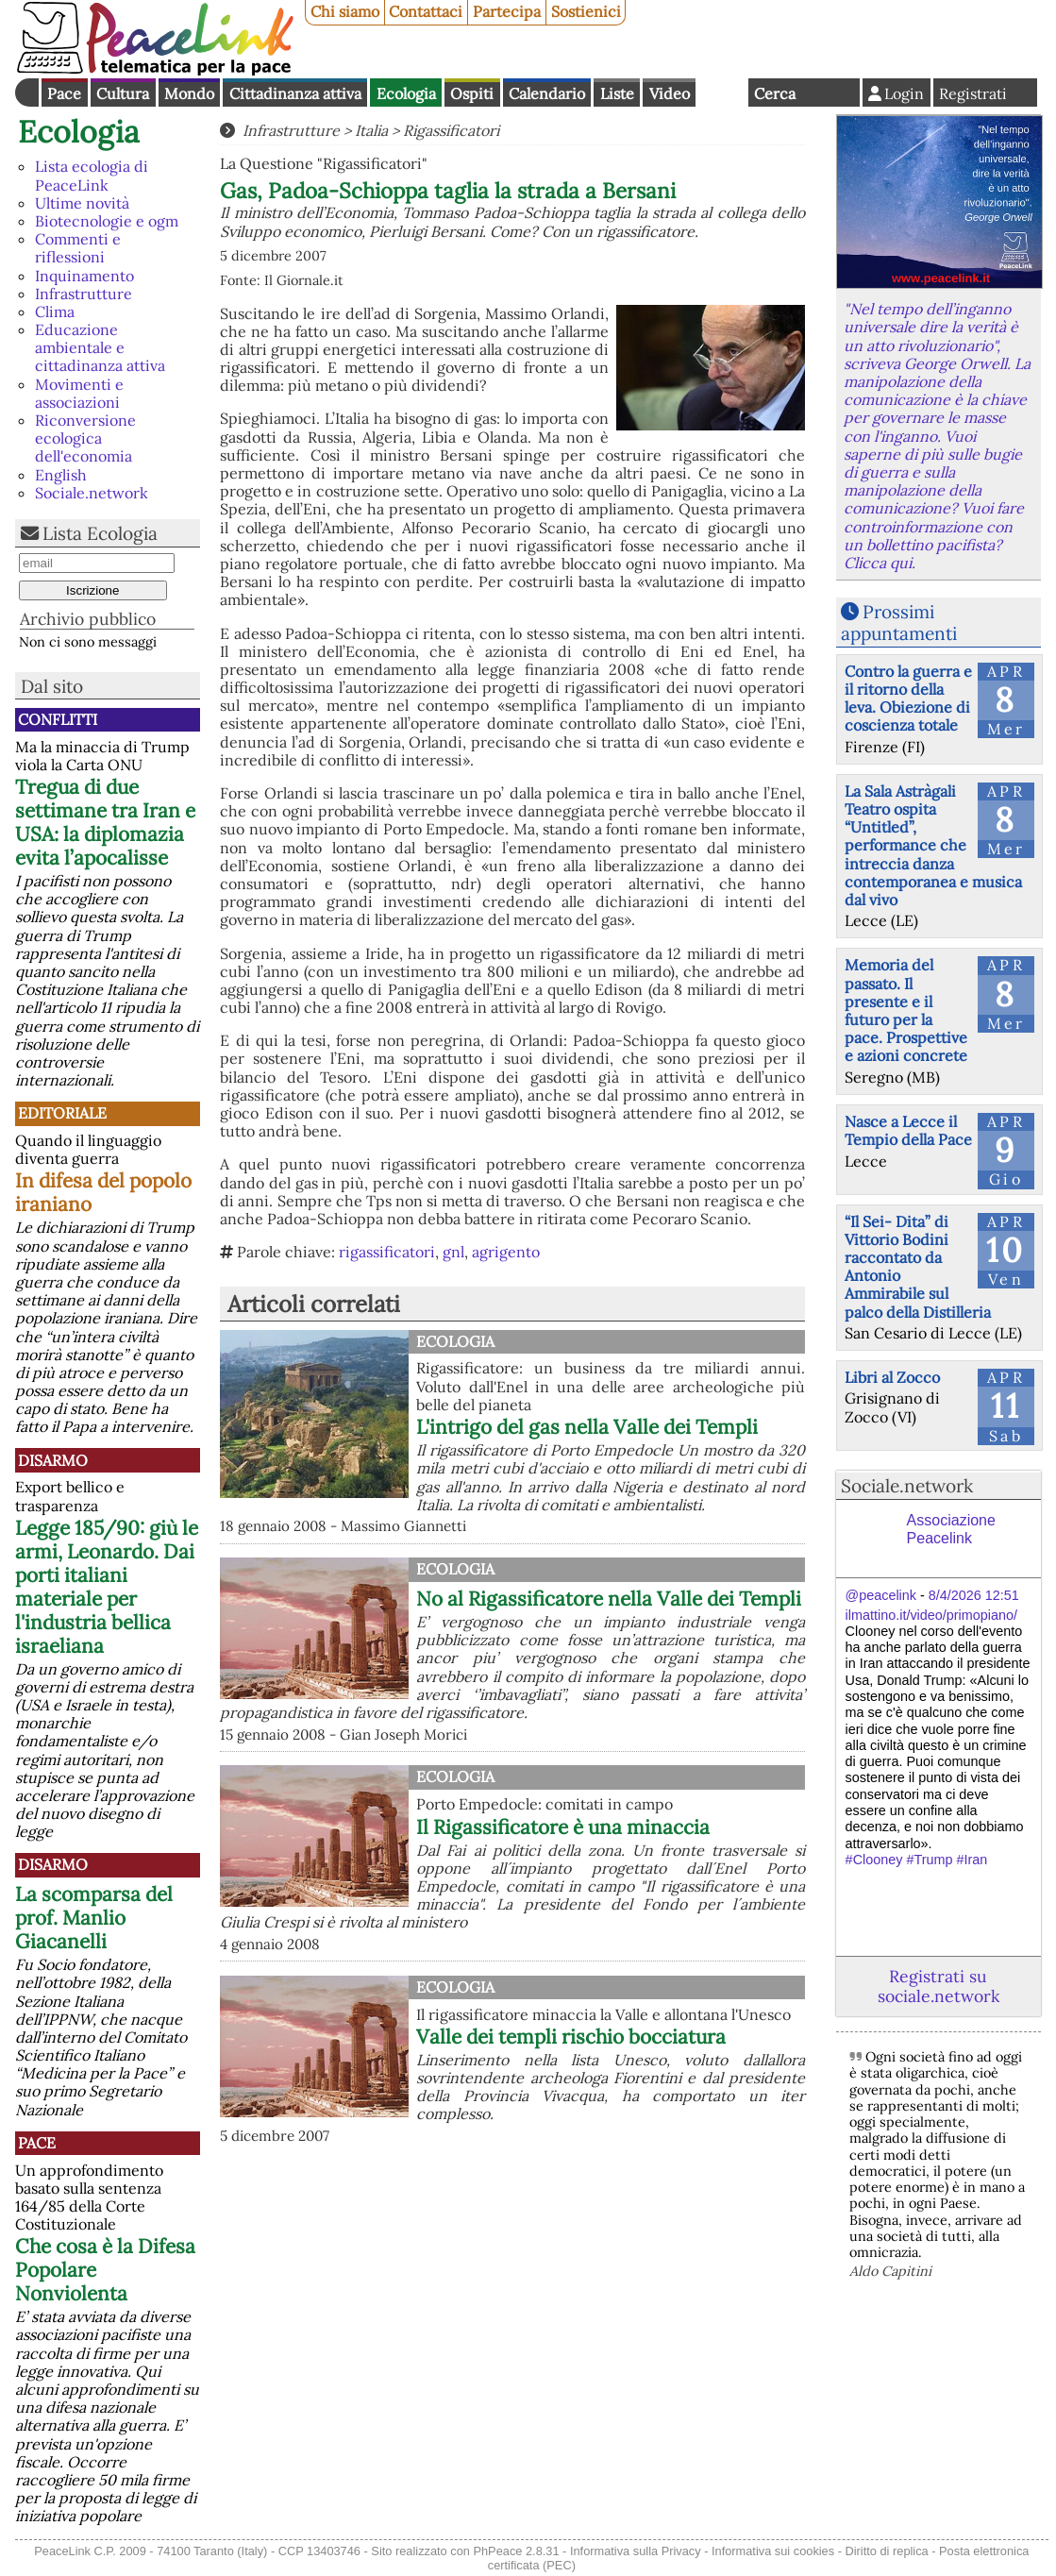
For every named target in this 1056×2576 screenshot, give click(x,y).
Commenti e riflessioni (78, 247)
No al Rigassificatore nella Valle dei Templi (608, 1598)
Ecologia (406, 93)
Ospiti (472, 93)
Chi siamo (344, 11)
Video (669, 93)
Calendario (547, 93)
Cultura (122, 93)
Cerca (775, 93)
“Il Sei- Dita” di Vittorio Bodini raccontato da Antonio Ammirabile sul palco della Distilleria (918, 1267)
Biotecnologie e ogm (106, 220)
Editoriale (62, 1112)
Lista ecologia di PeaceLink (91, 175)
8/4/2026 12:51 (974, 1595)
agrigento (506, 1251)
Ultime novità (82, 203)
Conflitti (57, 719)
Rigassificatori (451, 130)
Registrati (973, 93)
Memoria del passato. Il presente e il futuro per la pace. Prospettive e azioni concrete (906, 1010)
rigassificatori (387, 1251)
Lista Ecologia (100, 533)
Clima (55, 311)
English (722, 92)
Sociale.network (91, 492)
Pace (64, 93)
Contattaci (425, 11)
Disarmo (53, 1460)
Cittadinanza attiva (295, 93)
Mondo (189, 93)
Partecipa (507, 11)
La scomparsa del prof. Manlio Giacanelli (94, 1917)
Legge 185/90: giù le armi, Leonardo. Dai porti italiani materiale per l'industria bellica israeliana (106, 1586)
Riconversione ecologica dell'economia (85, 438)
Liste (617, 93)
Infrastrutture (83, 293)
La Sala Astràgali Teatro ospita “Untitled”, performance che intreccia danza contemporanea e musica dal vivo (933, 845)
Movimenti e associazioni (79, 393)
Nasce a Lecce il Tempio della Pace (908, 1130)
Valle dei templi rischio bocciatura (571, 2036)
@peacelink (881, 1595)
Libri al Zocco (892, 1377)
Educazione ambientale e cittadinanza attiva (100, 347)
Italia (371, 130)
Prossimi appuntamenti (899, 622)
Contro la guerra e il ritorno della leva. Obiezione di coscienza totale (908, 698)
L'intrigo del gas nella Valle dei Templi (587, 1427)
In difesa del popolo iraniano (103, 1192)
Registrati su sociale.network (938, 1986)
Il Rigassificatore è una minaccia (563, 1827)
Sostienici (586, 11)
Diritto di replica (887, 2551)
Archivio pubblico (88, 619)
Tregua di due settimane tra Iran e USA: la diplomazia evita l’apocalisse (105, 822)
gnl (453, 1251)
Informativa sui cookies (773, 2551)
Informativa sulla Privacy (635, 2551)
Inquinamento (84, 275)
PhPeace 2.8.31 (516, 2551)
